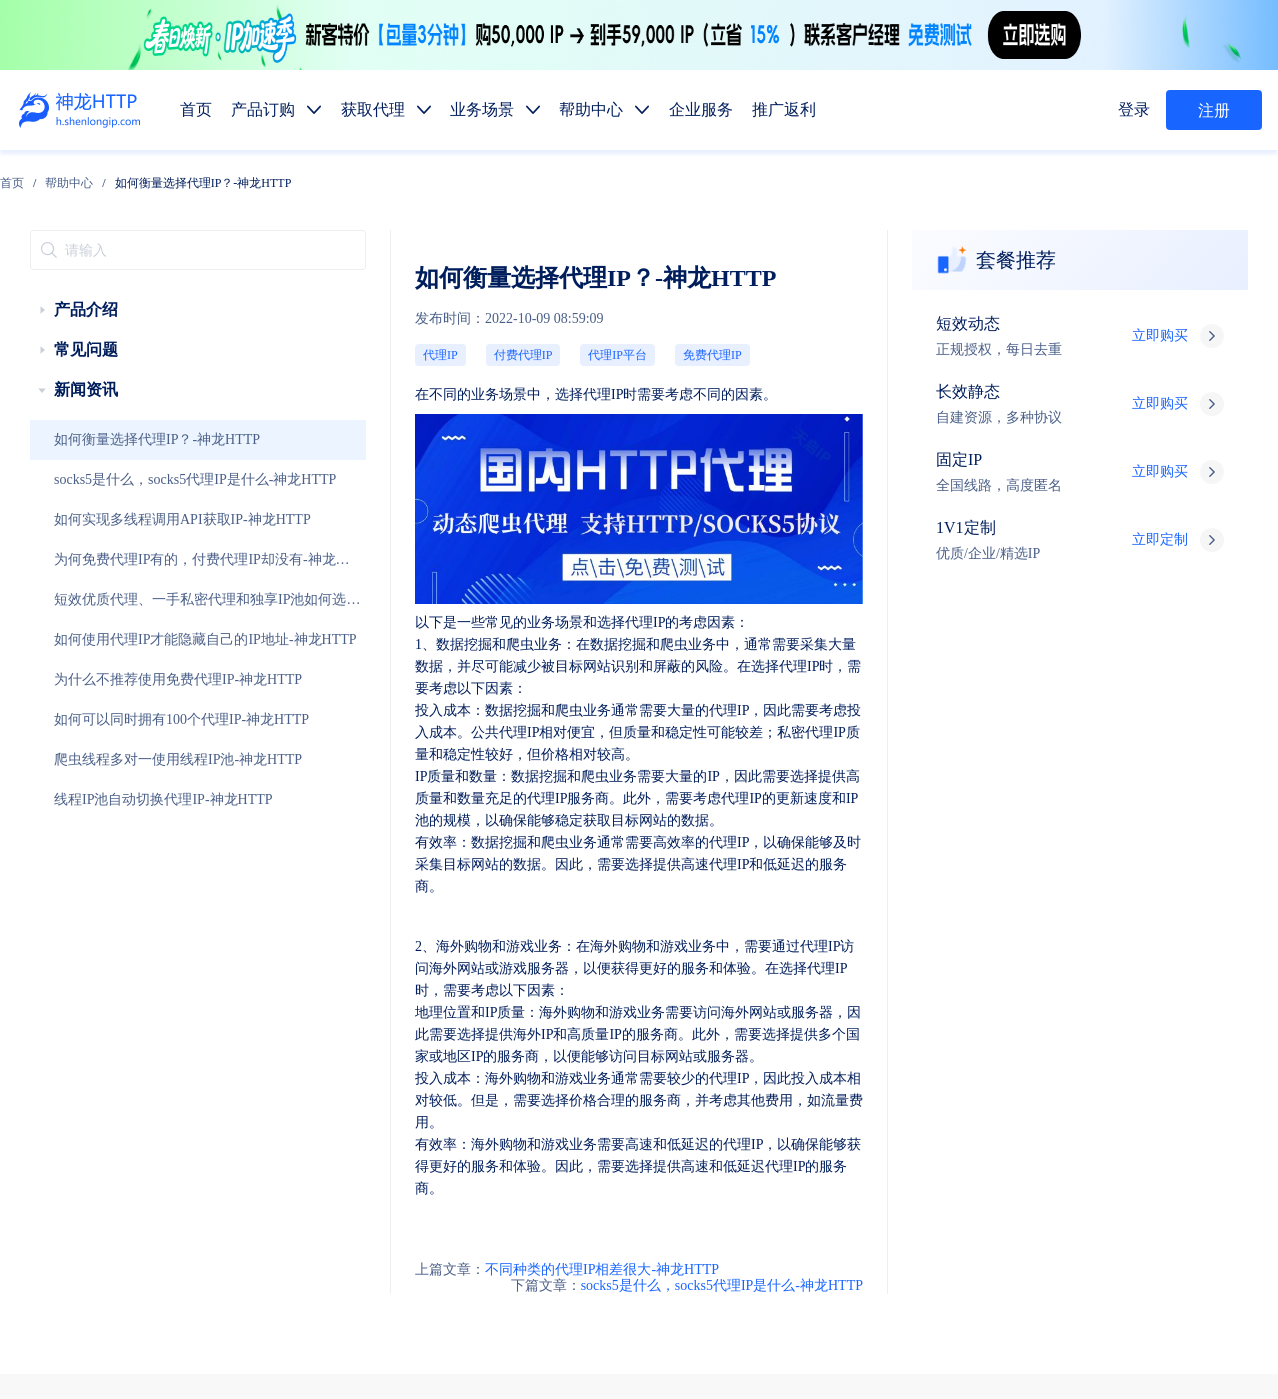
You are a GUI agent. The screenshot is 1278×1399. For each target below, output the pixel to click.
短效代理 (704, 1029)
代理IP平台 (411, 290)
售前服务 (318, 1183)
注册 (1214, 111)
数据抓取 (704, 1123)
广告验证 (856, 1123)
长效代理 (780, 1029)
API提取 (701, 1170)
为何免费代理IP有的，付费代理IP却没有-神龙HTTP (135, 526)
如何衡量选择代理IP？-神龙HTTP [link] (387, 175)
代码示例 (774, 1170)
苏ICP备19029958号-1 (643, 1352)
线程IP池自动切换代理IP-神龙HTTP (115, 759)
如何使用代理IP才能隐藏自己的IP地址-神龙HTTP (142, 599)
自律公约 (1039, 1299)
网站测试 (1234, 1123)
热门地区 (850, 1170)
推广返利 (1008, 982)
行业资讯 (856, 1217)
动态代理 (704, 1076)
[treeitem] (132, 269)
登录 (1139, 110)
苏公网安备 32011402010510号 (801, 1352)
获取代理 (780, 982)
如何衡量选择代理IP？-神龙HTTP (111, 399)
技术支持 (318, 1223)
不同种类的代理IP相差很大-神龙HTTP (375, 875)
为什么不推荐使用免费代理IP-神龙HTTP (124, 639)
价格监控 (932, 1123)
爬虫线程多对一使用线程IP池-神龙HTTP (124, 719)
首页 (196, 175)
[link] (196, 175)
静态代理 (780, 1076)
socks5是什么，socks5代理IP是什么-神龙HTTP (136, 439)
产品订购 (704, 982)
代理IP (293, 290)
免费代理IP (474, 290)
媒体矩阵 (780, 1123)
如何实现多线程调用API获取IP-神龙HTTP (127, 479)
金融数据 (1084, 1123)
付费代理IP (348, 290)
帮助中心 (254, 175)
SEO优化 (1159, 1123)
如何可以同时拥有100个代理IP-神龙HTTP (127, 679)
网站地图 (583, 1325)
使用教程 (780, 1217)
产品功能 (704, 1217)
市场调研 (1008, 1123)
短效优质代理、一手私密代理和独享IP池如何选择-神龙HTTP (138, 566)
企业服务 (932, 982)
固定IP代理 (862, 1029)
